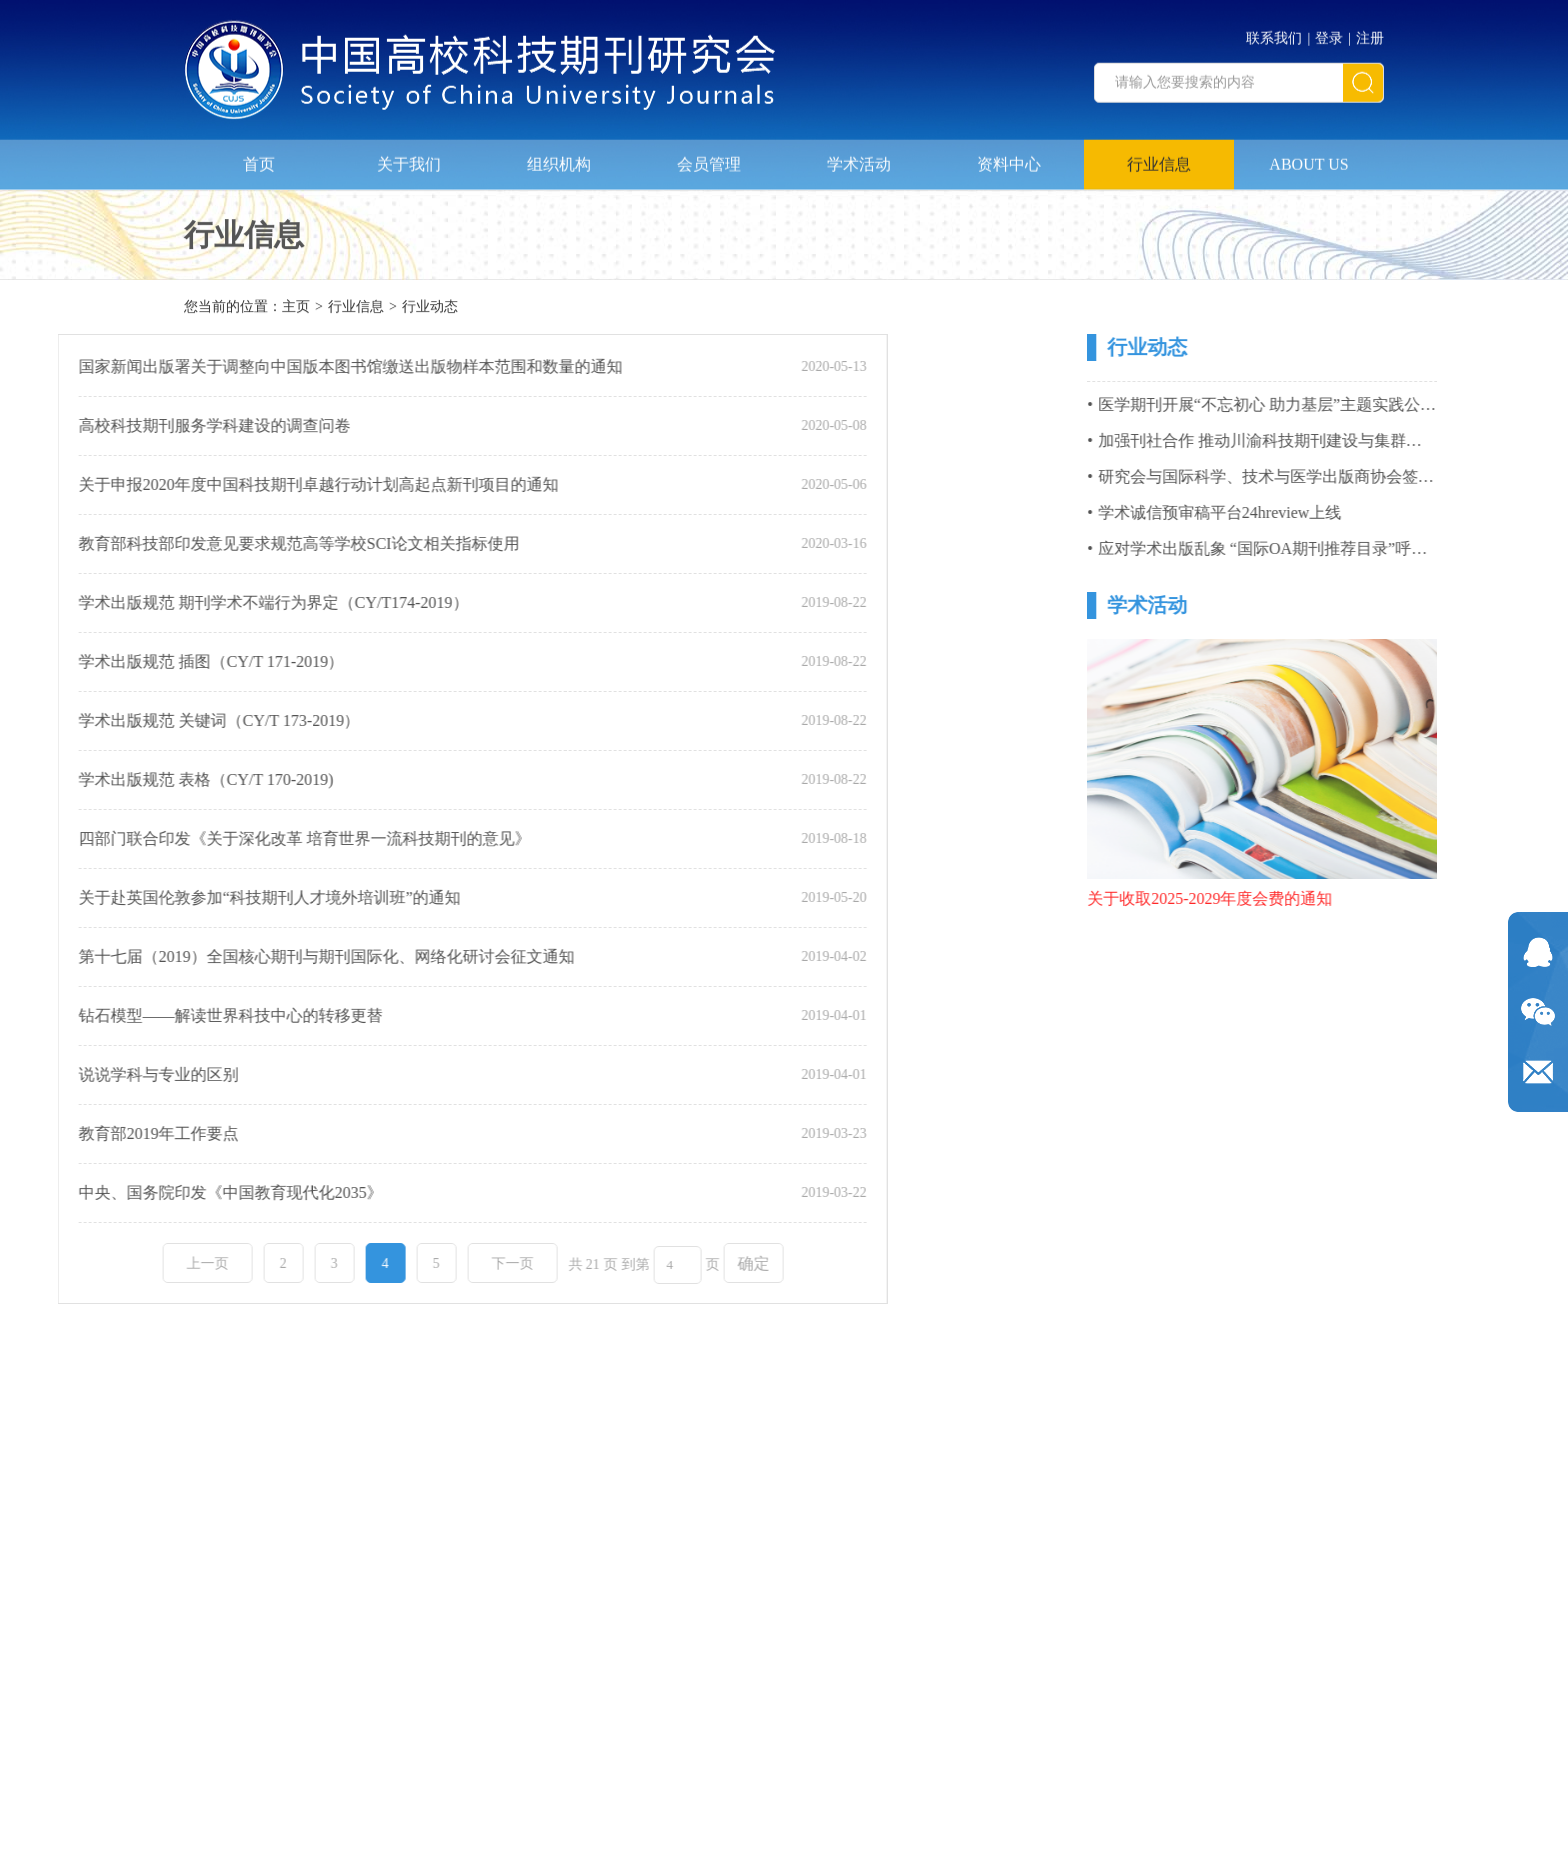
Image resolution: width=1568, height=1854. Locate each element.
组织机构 (559, 156)
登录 (1329, 32)
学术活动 (859, 156)
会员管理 (709, 156)
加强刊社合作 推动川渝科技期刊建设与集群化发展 (1351, 440)
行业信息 (1159, 156)
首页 (259, 156)
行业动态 (430, 308)
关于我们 (409, 156)
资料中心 (1009, 156)
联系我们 (1274, 32)
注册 (1370, 32)
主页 (296, 308)
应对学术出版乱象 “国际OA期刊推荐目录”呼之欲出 (1353, 548)
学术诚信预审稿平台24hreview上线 (1295, 512)
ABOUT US (1308, 156)
